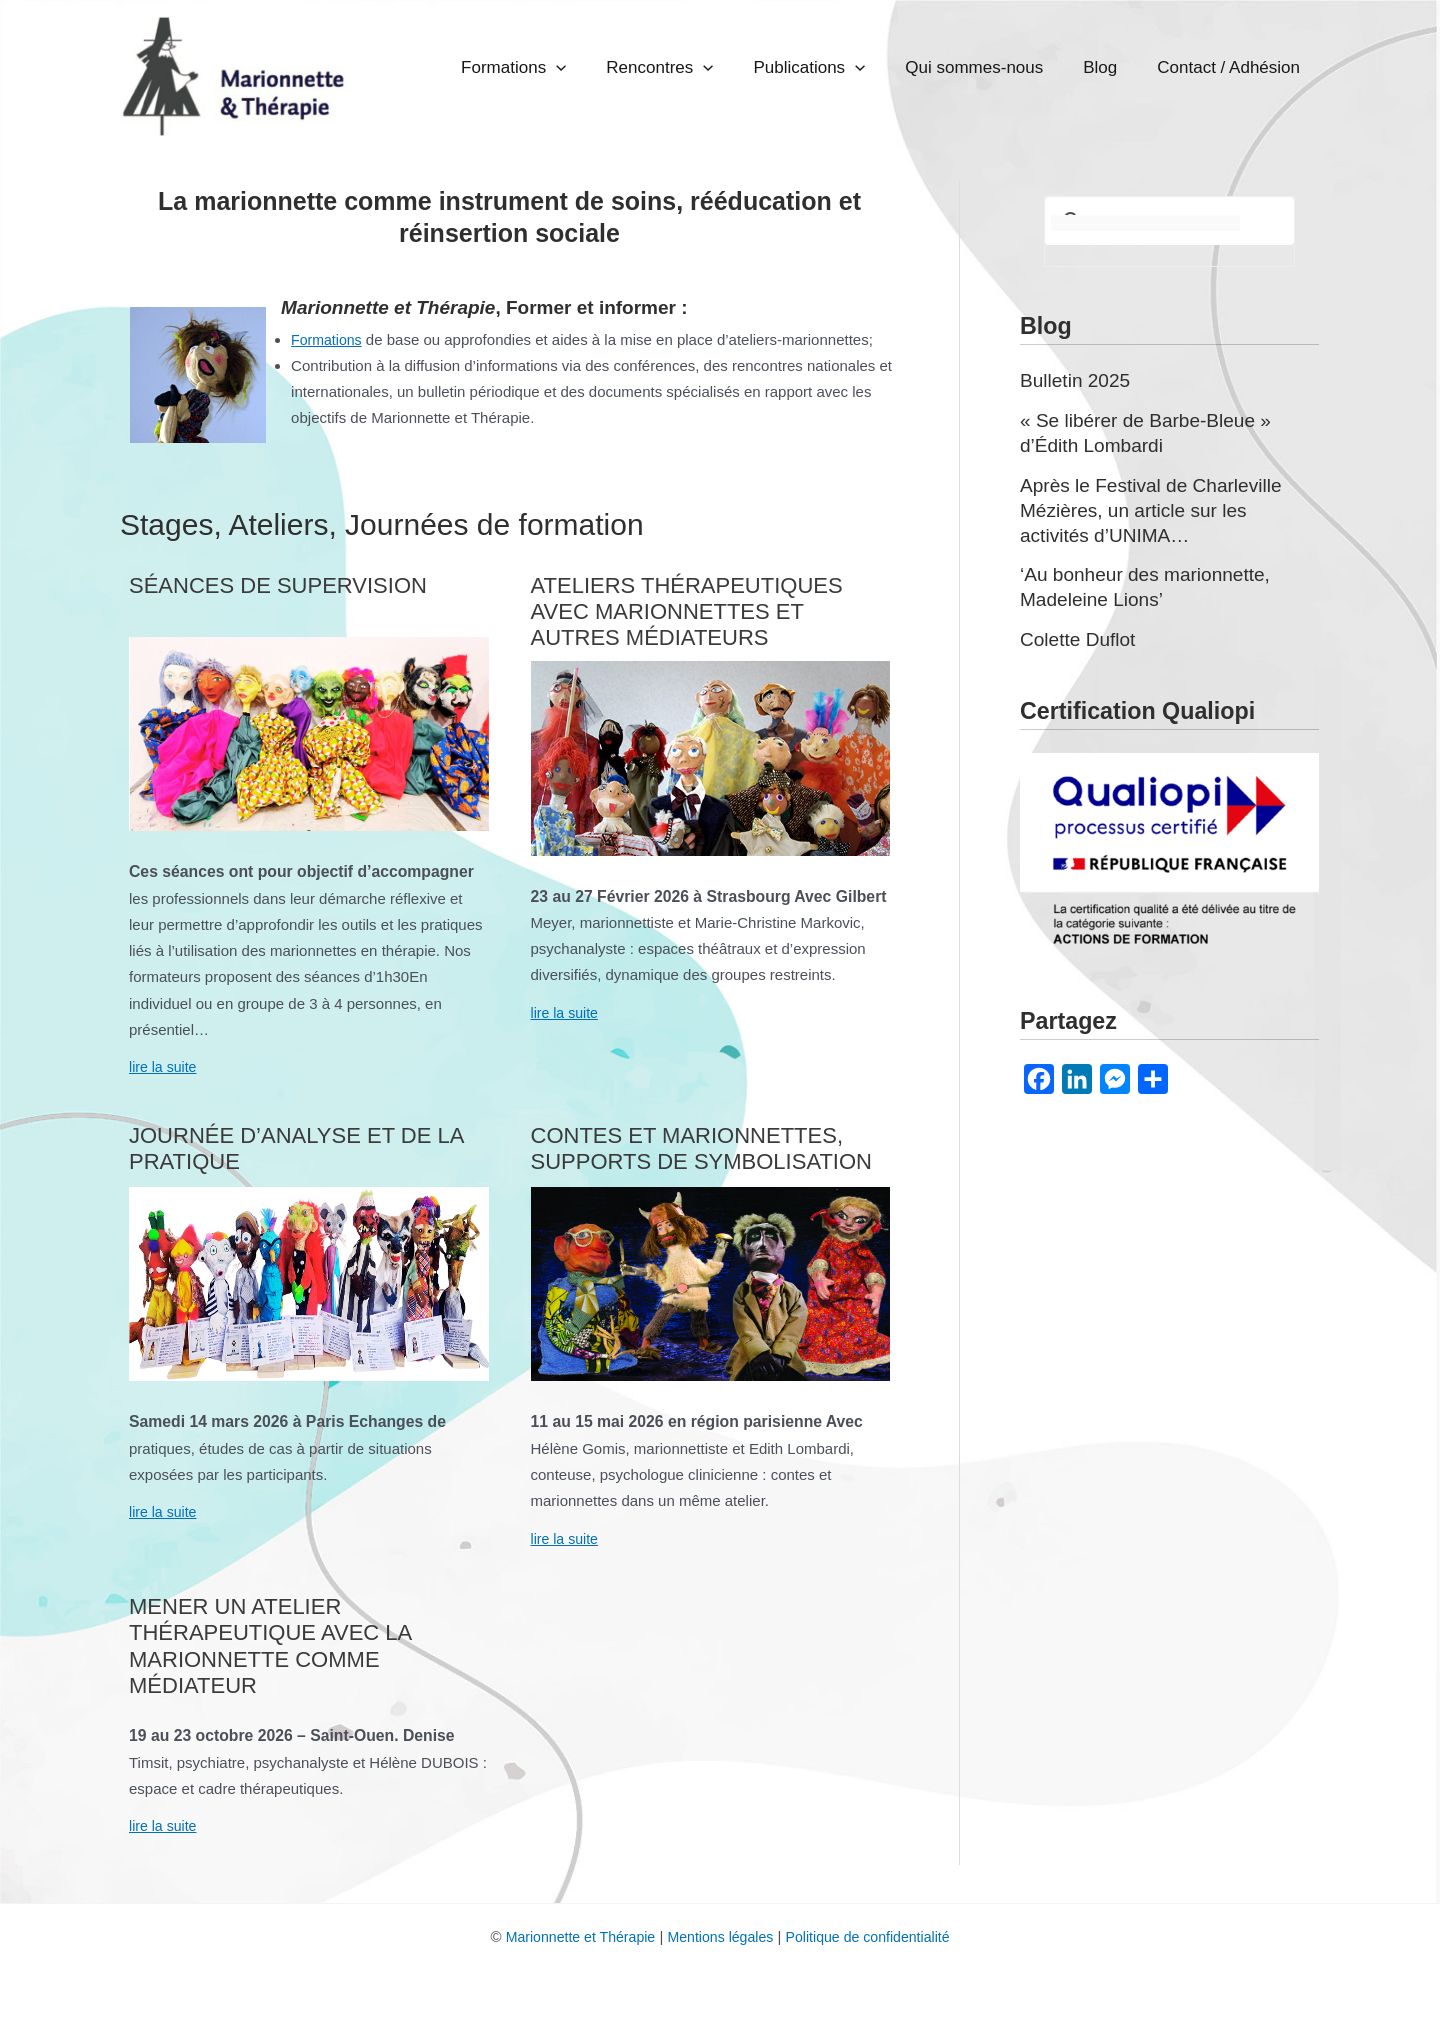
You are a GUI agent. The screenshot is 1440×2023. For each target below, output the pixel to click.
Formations (328, 338)
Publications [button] (890, 68)
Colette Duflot (1081, 635)
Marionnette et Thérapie (571, 1935)
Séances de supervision (278, 584)
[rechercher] (1145, 223)
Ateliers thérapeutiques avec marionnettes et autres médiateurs (687, 611)
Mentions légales (720, 1935)
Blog (1135, 67)
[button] (683, 68)
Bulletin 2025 (1078, 380)
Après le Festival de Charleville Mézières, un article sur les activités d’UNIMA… (1159, 507)
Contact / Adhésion (1240, 67)
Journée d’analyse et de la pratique (296, 1147)
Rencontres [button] (763, 68)
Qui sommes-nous (1032, 67)
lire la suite (165, 1066)
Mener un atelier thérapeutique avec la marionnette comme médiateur (270, 1645)
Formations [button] (640, 68)
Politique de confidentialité (875, 1935)
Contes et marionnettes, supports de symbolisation (701, 1147)
